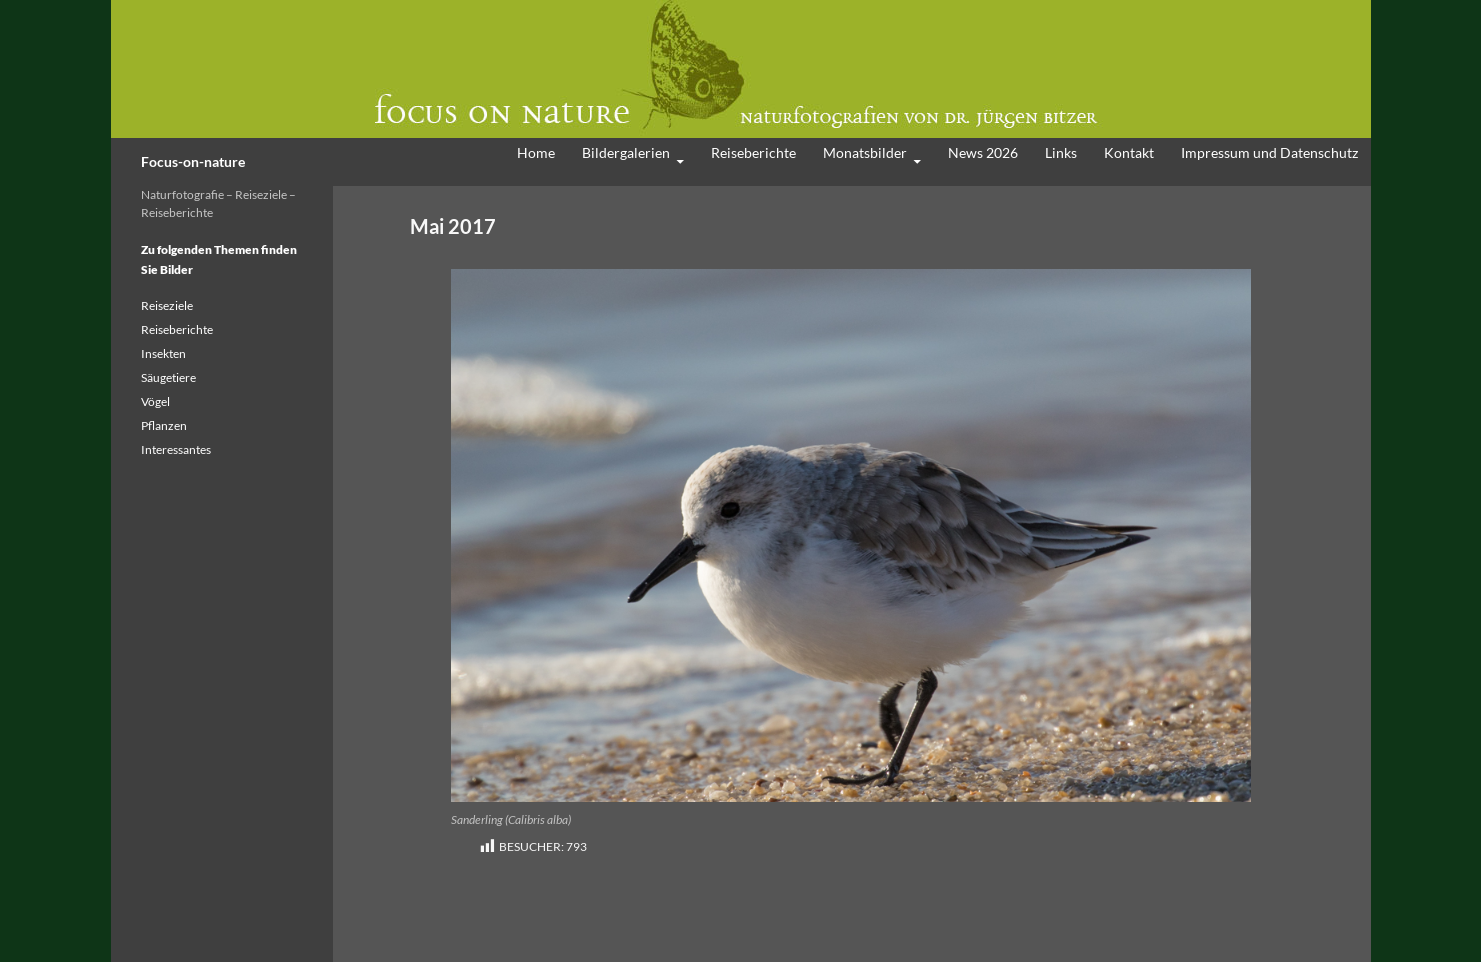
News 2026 (983, 152)
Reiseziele (167, 305)
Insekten (163, 353)
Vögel (155, 401)
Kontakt (1129, 152)
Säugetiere (168, 377)
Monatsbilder (865, 152)
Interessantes (176, 449)
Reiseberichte (753, 152)
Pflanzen (164, 425)
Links (1061, 152)
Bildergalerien (626, 152)
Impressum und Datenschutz (1269, 152)
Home (536, 152)
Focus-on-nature (193, 161)
